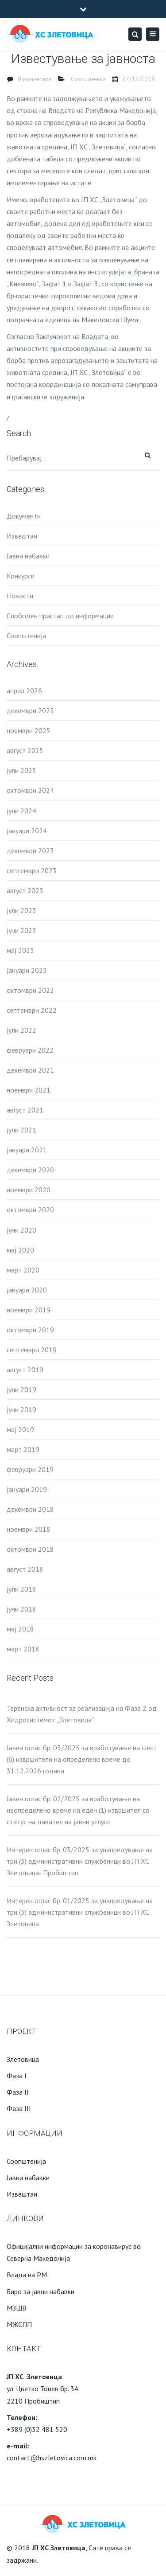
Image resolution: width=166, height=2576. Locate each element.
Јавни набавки (28, 555)
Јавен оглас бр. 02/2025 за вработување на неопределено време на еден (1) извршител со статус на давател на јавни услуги (78, 1810)
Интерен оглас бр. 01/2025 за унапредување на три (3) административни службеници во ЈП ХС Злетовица (80, 1912)
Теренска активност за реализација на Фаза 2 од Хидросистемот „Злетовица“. (82, 1714)
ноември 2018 (28, 1529)
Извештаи (22, 535)
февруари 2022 (30, 1050)
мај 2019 (20, 1429)
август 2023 (25, 890)
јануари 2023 (27, 970)
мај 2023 (20, 950)
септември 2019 (32, 1349)
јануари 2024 (27, 830)
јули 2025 (21, 770)
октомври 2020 (30, 1209)
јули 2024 (21, 810)
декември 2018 (30, 1509)
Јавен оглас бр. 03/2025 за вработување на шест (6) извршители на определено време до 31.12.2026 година (82, 1759)
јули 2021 (21, 1129)
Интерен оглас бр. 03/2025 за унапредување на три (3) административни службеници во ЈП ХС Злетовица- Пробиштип (80, 1861)
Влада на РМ (27, 2274)
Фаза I (17, 2075)
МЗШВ (17, 2307)
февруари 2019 (30, 1469)
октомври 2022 (30, 990)
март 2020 (23, 1269)
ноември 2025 (28, 730)
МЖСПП (19, 2324)
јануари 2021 (27, 1149)
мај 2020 (20, 1249)
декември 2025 (30, 710)
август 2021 (25, 1109)
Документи (24, 515)
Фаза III (19, 2108)
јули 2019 (21, 1389)
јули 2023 (21, 910)
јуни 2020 (21, 1230)
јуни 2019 (21, 1409)
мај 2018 (20, 1628)
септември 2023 (32, 870)
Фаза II (18, 2092)
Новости (20, 595)
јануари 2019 (27, 1489)
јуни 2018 (21, 1608)
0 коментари (35, 79)
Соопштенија (88, 79)
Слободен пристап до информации (60, 615)
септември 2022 (32, 1010)
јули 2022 (21, 1030)
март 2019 (23, 1449)
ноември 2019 (28, 1309)
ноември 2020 (28, 1189)
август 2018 (25, 1569)
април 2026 (24, 690)
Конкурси (21, 575)
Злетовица (23, 2059)
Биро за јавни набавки (40, 2291)
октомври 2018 (30, 1549)
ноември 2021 (28, 1089)
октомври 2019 (30, 1329)
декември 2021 (30, 1070)
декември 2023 (30, 850)
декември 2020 (30, 1169)
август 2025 (25, 750)
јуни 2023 (21, 930)
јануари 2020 (27, 1289)
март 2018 (23, 1648)
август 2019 (25, 1369)
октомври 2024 (30, 790)
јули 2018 (21, 1589)
